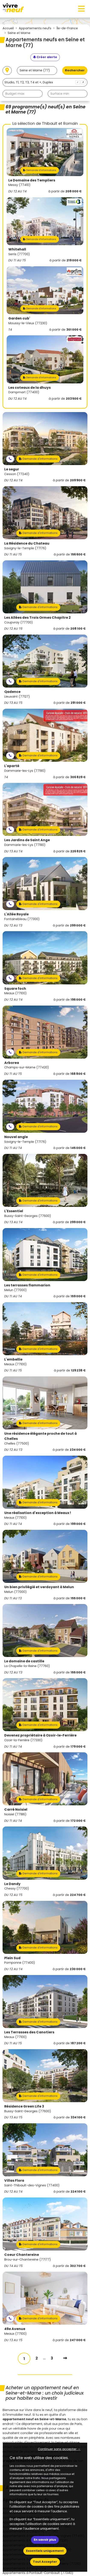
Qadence (12, 691)
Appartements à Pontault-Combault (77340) (38, 2573)
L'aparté (11, 765)
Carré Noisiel (15, 1809)
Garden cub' (19, 318)
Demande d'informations (39, 170)
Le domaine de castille (24, 1661)
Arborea (11, 1062)
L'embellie (13, 1359)
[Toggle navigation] (81, 8)
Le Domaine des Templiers (31, 180)
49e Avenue (14, 2328)
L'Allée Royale (16, 914)
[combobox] (45, 82)
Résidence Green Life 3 (24, 2106)
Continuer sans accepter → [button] (59, 2449)
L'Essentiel (13, 1211)
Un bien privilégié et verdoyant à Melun (39, 1587)
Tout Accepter (45, 2562)
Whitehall (17, 249)
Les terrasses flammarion (27, 1285)
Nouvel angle (16, 1136)
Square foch (15, 988)
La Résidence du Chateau (26, 543)
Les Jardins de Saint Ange (27, 840)
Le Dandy (12, 1883)
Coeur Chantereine (21, 2254)
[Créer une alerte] (45, 57)
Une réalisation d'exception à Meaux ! (37, 1512)
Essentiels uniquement (45, 2551)
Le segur (11, 469)
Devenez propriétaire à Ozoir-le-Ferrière (40, 1735)
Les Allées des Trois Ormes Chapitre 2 (37, 617)
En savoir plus (45, 2540)
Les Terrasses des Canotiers (29, 2032)
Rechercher (75, 70)
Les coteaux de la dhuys (29, 387)
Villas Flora (14, 2180)
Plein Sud (12, 1958)
